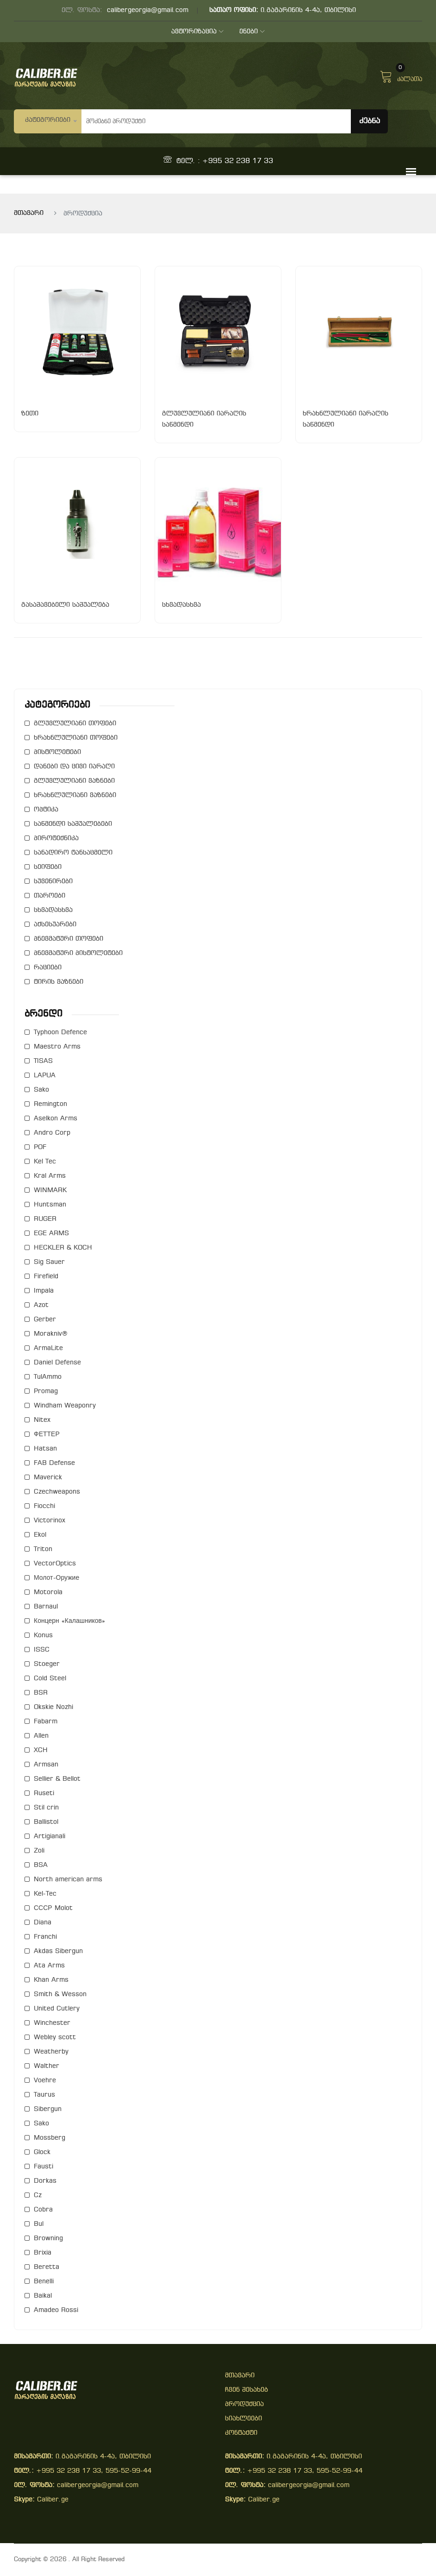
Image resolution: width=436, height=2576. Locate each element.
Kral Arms (50, 1176)
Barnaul (46, 1606)
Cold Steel (50, 1678)
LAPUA (45, 1075)
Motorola (48, 1592)
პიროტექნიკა (56, 838)
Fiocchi (44, 1506)
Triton (43, 1549)
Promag (46, 1391)
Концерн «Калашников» (69, 1621)
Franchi (45, 1937)
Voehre (45, 2080)
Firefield (46, 1276)
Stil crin (46, 1807)
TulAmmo (48, 1377)
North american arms (68, 1879)
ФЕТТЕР (47, 1434)
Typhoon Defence (60, 1032)
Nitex (42, 1420)
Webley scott (55, 2037)
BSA (41, 1865)
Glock (42, 2152)
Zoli (39, 1850)
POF (40, 1147)
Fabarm (45, 1721)
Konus (43, 1635)
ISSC (42, 1649)
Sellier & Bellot (57, 1779)
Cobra (43, 2209)
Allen (41, 1736)
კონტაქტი (241, 2433)
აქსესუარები (55, 924)
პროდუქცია (244, 2404)
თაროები (49, 895)
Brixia (42, 2252)
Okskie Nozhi (53, 1707)
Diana (42, 1922)
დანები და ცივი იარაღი (74, 766)
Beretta (46, 2267)
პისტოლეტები (57, 752)
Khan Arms (51, 1980)
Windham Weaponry (65, 1405)
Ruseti (44, 1793)
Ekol (40, 1535)
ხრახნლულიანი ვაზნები (75, 795)
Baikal (43, 2296)
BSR (41, 1693)
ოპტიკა (46, 809)
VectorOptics (55, 1563)
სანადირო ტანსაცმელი (73, 852)
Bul (39, 2224)
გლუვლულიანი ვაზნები (74, 781)
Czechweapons (57, 1492)
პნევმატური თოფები (68, 939)
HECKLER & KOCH (63, 1247)
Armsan (46, 1764)
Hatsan (45, 1448)
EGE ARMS (51, 1233)
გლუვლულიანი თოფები (75, 723)
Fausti (43, 2166)
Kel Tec (45, 1161)
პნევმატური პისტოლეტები (78, 953)
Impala (44, 1291)
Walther (46, 2066)
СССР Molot (53, 1908)
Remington (50, 1104)
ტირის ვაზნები (58, 982)
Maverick (48, 1477)
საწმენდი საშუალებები (73, 824)
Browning (48, 2238)
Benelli (44, 2281)
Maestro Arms (57, 1046)
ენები (252, 31)
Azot (41, 1305)
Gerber (45, 1319)
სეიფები (48, 867)
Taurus (44, 2095)
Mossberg (49, 2138)
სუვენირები (53, 881)
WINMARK (50, 1190)
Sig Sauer (49, 1262)
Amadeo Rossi (56, 2310)
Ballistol (46, 1822)
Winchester (52, 2023)
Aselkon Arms (55, 1118)
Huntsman (50, 1204)
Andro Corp (52, 1133)
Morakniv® (51, 1334)
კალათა (401, 75)
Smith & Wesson (60, 1994)
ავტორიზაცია (197, 31)
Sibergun (48, 2109)
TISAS (43, 1061)
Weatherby (51, 2051)
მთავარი (29, 213)
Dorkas (45, 2181)
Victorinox (49, 1520)
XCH (41, 1750)
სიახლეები (243, 2418)
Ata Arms (49, 1965)
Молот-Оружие (56, 1578)
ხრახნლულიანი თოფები (76, 738)
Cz (38, 2195)
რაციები (48, 967)
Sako (41, 1090)
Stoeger (47, 1664)
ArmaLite (48, 1348)
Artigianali (49, 1836)
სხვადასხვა (53, 910)
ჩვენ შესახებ (246, 2390)
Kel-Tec (45, 1894)
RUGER (45, 1219)
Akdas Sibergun (58, 1951)
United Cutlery (57, 2008)
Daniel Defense (57, 1362)
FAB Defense (54, 1463)
